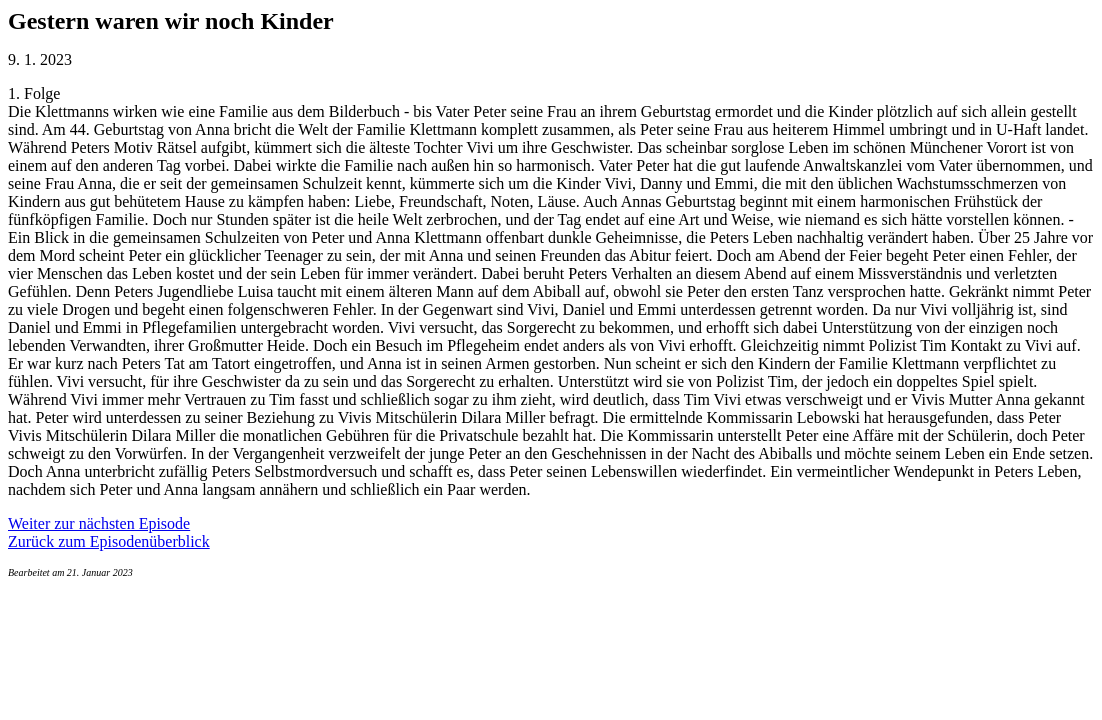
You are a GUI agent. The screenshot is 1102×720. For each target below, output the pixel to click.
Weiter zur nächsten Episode (99, 523)
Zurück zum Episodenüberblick (109, 541)
